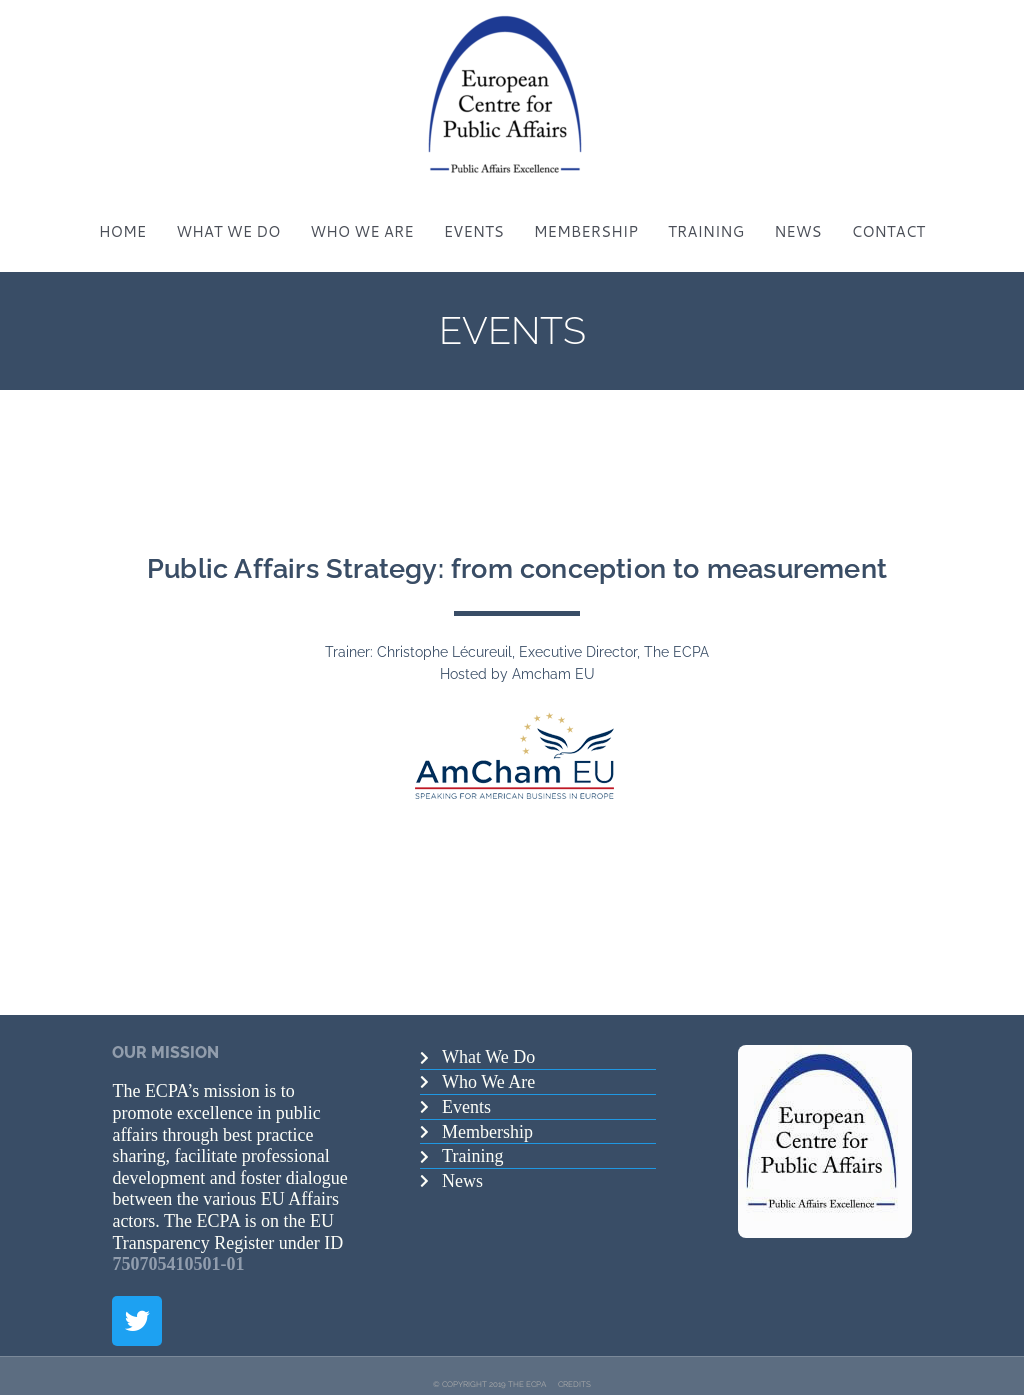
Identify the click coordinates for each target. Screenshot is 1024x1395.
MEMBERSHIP (586, 214)
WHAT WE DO (228, 214)
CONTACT (889, 214)
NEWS (797, 214)
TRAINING (706, 214)
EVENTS (474, 214)
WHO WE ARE (361, 214)
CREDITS (574, 1366)
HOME (122, 214)
